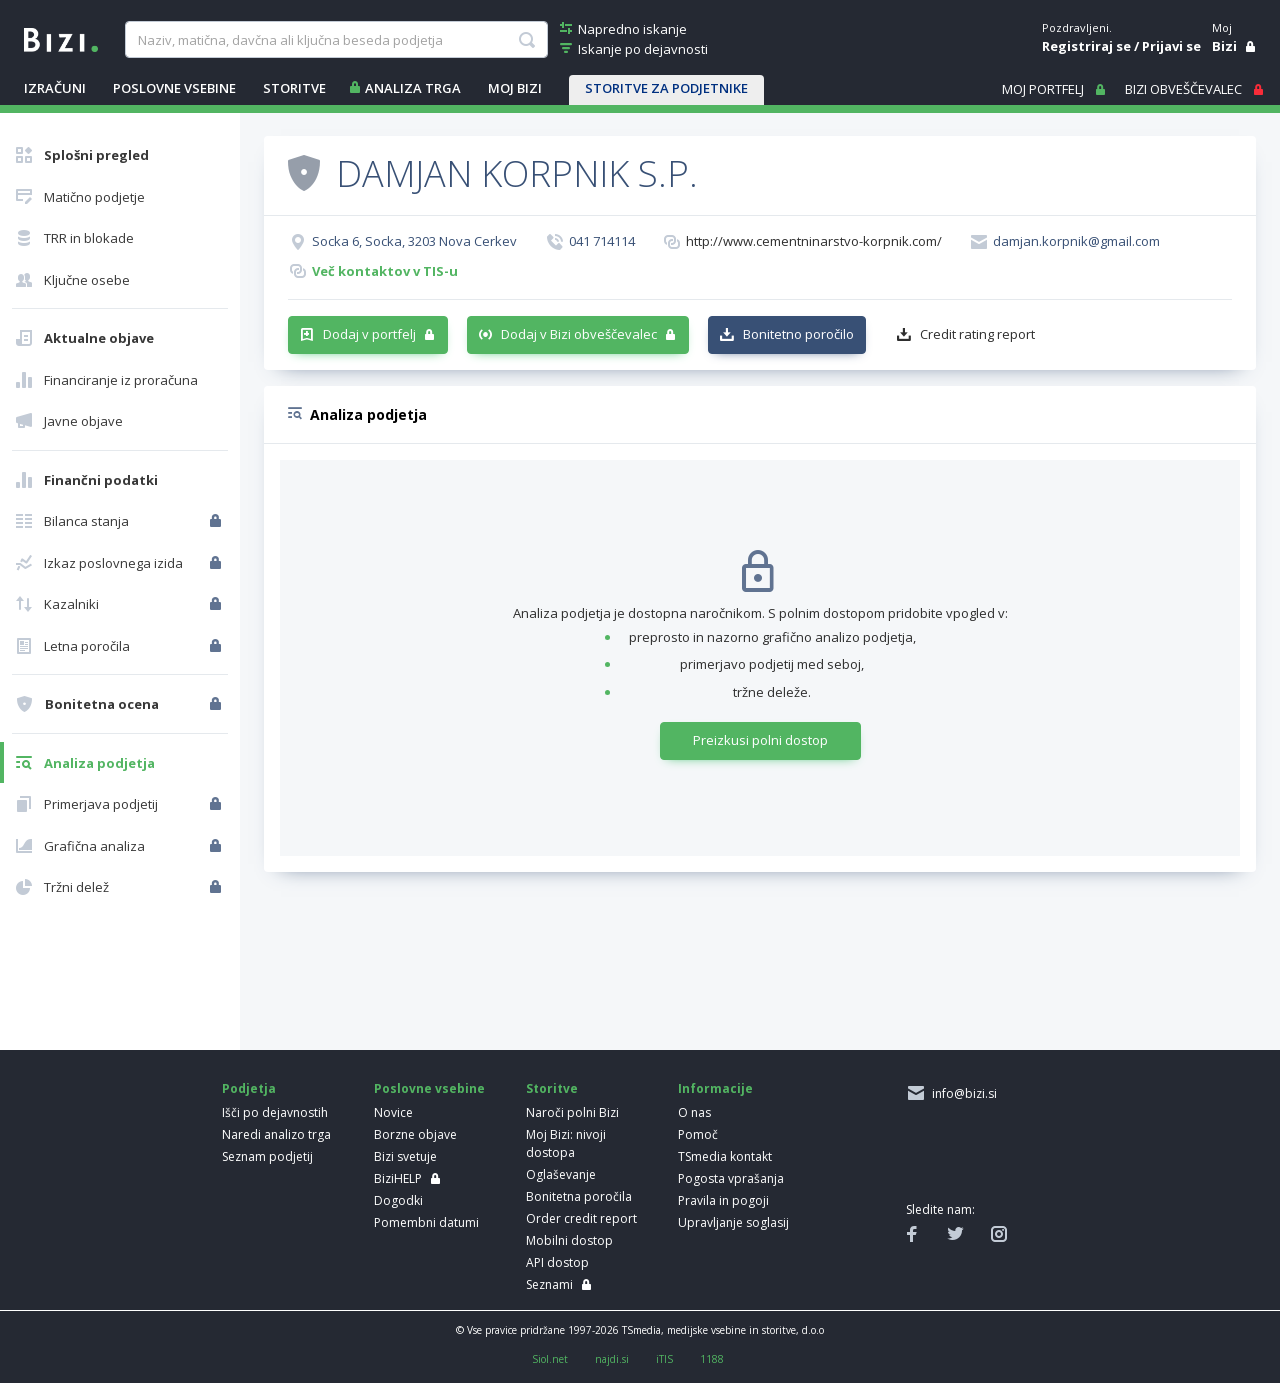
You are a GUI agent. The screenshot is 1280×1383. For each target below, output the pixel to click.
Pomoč (698, 1134)
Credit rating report (977, 334)
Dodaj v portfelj (369, 334)
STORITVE (294, 88)
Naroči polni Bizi (572, 1112)
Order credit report (581, 1218)
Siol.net (550, 1359)
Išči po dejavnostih (275, 1112)
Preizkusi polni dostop (760, 740)
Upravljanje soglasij (733, 1222)
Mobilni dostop (569, 1240)
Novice (393, 1112)
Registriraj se (1086, 46)
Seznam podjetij (267, 1156)
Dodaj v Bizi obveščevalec (579, 334)
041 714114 (602, 241)
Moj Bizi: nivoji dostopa (566, 1143)
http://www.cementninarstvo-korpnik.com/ (814, 241)
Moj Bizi (515, 88)
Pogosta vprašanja (731, 1178)
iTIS (664, 1359)
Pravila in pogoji (723, 1200)
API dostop (557, 1262)
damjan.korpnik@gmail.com (1076, 241)
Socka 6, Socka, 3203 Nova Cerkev (414, 241)
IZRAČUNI (55, 88)
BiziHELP (398, 1178)
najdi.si (612, 1359)
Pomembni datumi (426, 1222)
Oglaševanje (561, 1174)
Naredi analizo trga (276, 1134)
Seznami (549, 1284)
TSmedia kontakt (725, 1156)
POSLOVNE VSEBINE (174, 88)
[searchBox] (336, 40)
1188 (712, 1359)
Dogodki (398, 1200)
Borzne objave (415, 1134)
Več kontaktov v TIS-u (385, 271)
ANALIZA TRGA (413, 88)
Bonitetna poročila (579, 1196)
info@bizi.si (961, 1093)
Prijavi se (1171, 46)
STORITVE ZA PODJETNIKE (666, 88)
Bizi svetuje (405, 1156)
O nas (694, 1112)
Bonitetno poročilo (798, 334)
